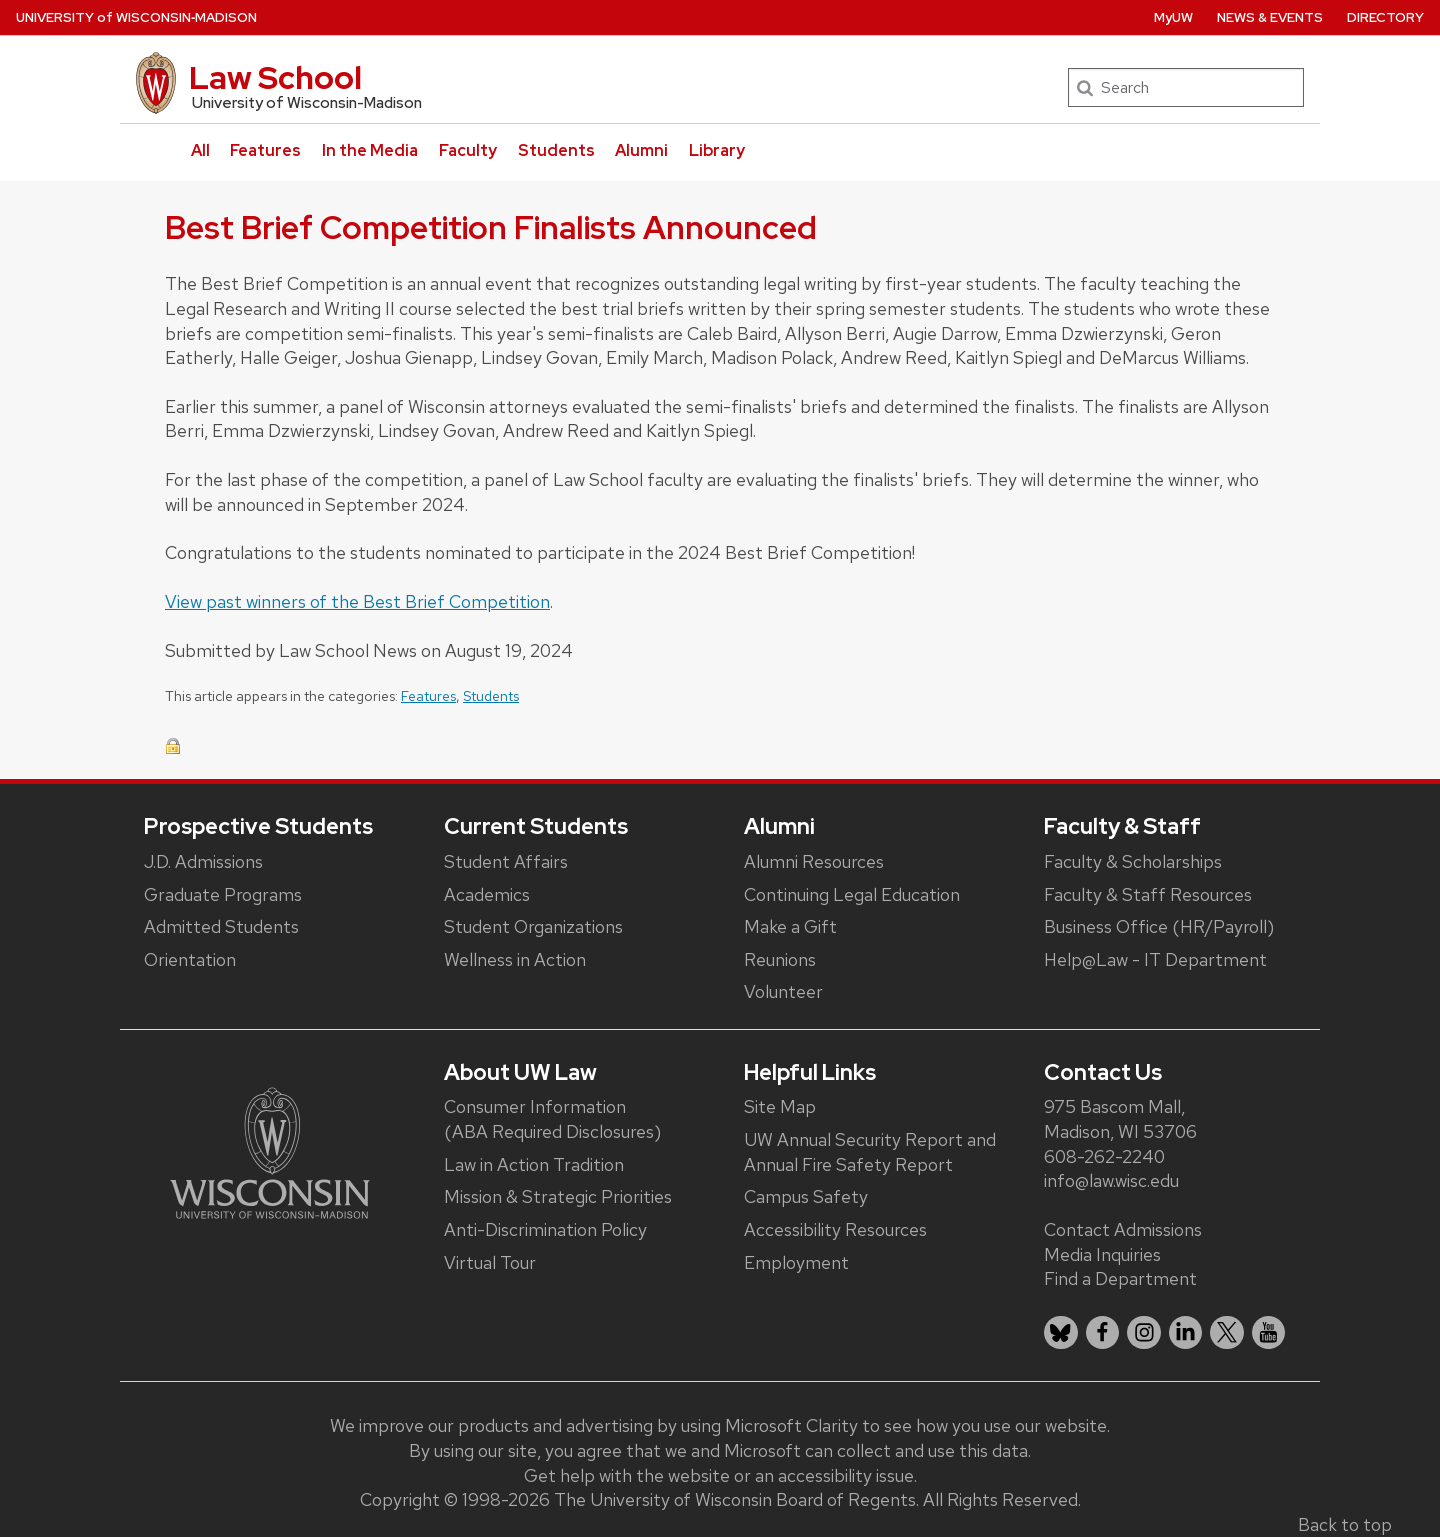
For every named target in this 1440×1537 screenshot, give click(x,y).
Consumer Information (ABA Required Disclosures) (552, 1119)
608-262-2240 (1104, 1156)
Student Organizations (533, 926)
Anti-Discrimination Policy (545, 1229)
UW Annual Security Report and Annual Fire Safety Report (870, 1152)
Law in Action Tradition (534, 1164)
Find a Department (1120, 1278)
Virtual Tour (490, 1262)
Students (556, 150)
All (200, 150)
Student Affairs (506, 861)
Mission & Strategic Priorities (558, 1196)
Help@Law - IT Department (1155, 959)
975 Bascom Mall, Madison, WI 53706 (1120, 1119)
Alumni (641, 150)
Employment (796, 1262)
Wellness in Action (515, 959)
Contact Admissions (1123, 1229)
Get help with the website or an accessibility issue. (720, 1475)
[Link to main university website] (270, 1151)
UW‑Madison (136, 17)
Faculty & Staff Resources (1148, 894)
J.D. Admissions (203, 861)
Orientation (190, 959)
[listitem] (1061, 1333)
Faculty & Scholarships (1133, 861)
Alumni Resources (814, 861)
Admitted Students (221, 926)
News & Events (1270, 17)
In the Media (370, 150)
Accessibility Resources (835, 1229)
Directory (1385, 17)
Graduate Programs (223, 894)
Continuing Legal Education (852, 894)
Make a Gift (790, 926)
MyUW (1173, 17)
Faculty (468, 150)
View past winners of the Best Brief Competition (357, 601)
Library (717, 150)
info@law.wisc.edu (1111, 1180)
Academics (487, 894)
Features (265, 150)
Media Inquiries (1102, 1254)
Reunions (780, 959)
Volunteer (783, 991)
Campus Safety (806, 1196)
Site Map (780, 1106)
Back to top (1345, 1524)
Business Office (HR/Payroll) (1159, 926)
